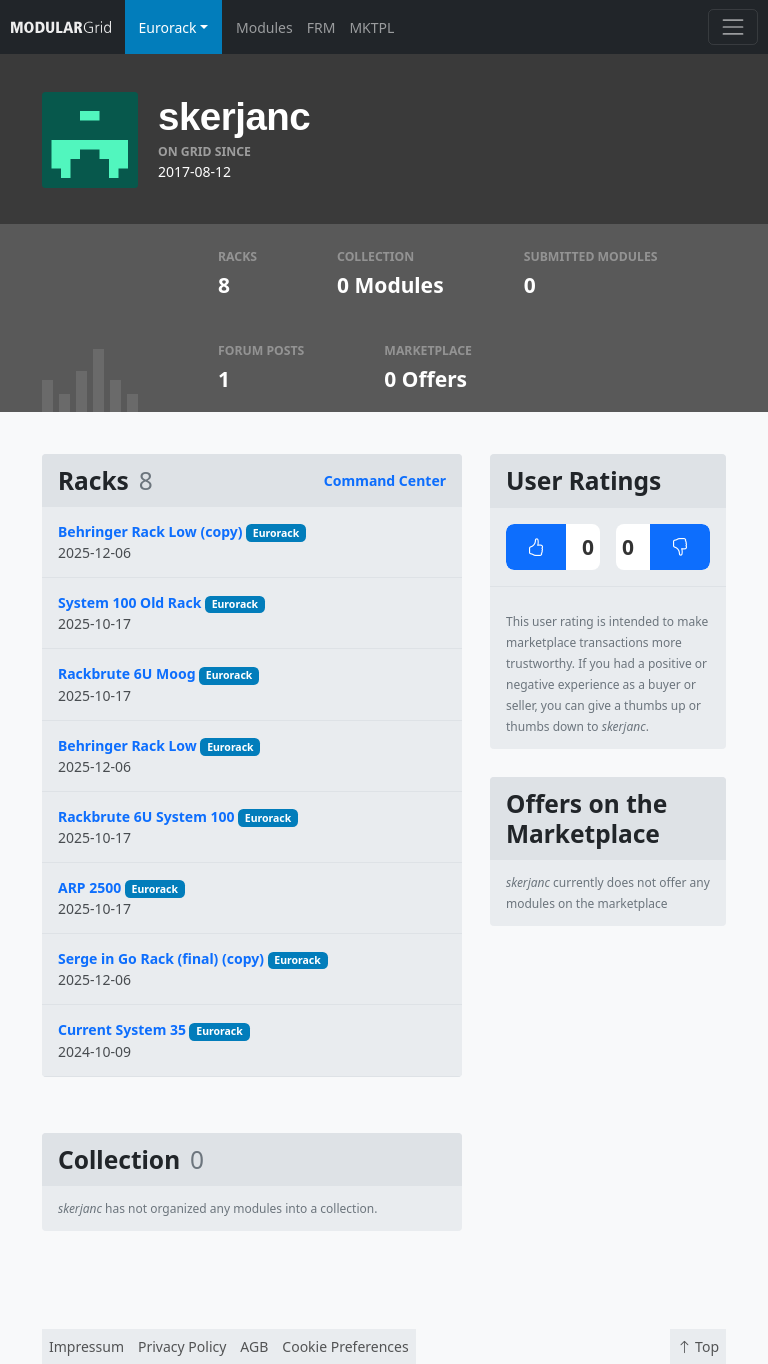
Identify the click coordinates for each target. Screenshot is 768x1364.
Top (698, 1346)
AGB (254, 1346)
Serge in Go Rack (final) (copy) (161, 958)
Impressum (86, 1346)
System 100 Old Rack (129, 602)
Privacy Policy (182, 1346)
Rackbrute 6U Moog (127, 673)
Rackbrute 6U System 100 (146, 816)
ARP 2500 (89, 887)
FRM (321, 27)
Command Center (385, 480)
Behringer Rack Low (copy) (150, 531)
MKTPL (371, 27)
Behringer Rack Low (127, 745)
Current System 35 (122, 1029)
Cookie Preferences (345, 1346)
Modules (264, 27)
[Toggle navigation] (732, 26)
